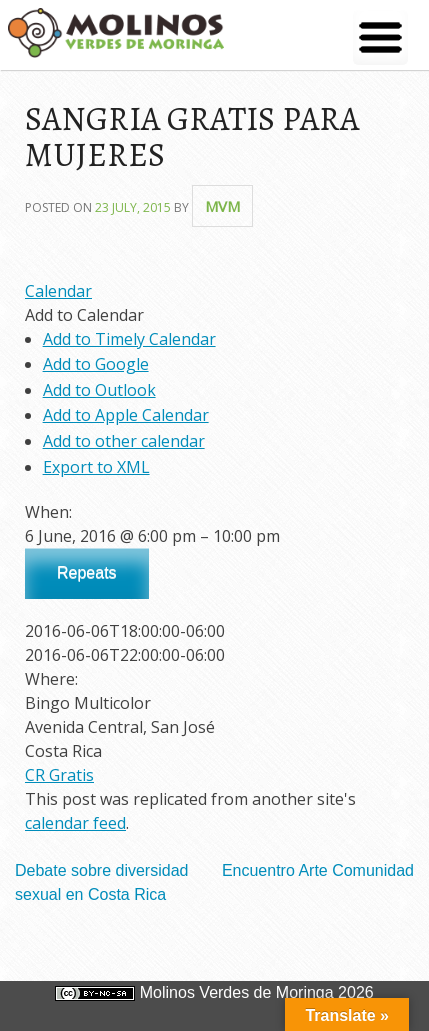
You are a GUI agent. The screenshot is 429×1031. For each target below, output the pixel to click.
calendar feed (75, 823)
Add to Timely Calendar (129, 339)
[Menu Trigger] (380, 37)
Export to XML (96, 467)
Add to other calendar (124, 441)
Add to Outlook (99, 390)
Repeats (87, 572)
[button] (84, 315)
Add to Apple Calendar (126, 415)
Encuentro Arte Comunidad (318, 870)
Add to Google (96, 364)
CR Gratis (59, 775)
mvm (222, 206)
